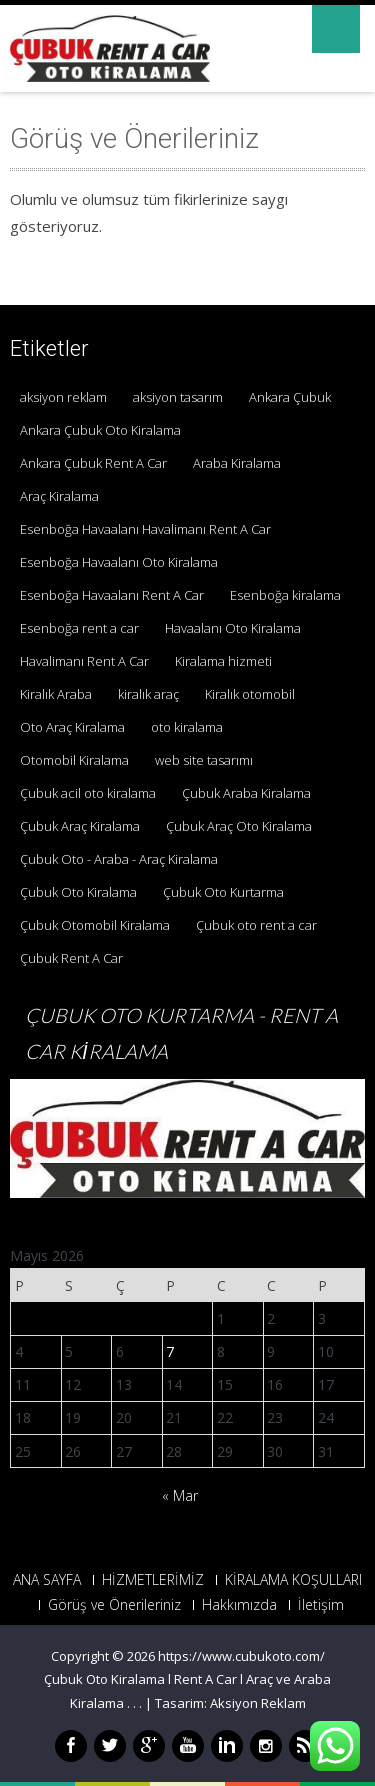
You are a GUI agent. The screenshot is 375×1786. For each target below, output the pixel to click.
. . (137, 1703)
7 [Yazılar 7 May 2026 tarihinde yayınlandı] (170, 1351)
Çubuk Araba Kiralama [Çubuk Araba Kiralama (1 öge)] (246, 793)
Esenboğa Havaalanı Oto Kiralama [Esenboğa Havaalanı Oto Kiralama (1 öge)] (119, 562)
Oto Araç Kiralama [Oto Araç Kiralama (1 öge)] (72, 727)
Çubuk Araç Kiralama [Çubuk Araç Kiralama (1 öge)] (80, 826)
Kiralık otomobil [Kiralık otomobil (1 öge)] (250, 694)
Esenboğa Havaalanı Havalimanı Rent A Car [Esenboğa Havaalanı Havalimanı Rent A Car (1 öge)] (145, 529)
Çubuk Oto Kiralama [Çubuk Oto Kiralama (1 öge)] (78, 892)
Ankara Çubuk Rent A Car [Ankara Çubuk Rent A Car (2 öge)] (93, 463)
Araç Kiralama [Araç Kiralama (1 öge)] (59, 496)
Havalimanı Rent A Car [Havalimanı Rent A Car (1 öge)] (84, 661)
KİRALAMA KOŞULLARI (293, 1580)
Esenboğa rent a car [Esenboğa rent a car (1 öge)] (79, 628)
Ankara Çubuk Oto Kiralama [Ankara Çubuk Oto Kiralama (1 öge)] (100, 430)
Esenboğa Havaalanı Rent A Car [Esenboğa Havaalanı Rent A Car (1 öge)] (112, 595)
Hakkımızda (239, 1605)
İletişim (321, 1605)
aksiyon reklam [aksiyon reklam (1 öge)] (63, 397)
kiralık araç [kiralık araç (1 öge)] (148, 694)
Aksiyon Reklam (258, 1703)
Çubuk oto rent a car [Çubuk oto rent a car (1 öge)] (256, 925)
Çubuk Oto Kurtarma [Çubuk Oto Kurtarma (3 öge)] (223, 892)
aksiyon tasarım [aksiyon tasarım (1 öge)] (178, 397)
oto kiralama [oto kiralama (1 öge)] (187, 727)
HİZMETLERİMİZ (153, 1580)
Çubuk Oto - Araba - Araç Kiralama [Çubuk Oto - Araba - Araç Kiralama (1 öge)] (119, 859)
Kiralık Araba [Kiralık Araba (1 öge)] (56, 694)
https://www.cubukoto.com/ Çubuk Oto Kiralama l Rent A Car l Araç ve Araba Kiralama (187, 1679)
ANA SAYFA (47, 1580)
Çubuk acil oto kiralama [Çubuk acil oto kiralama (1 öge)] (88, 793)
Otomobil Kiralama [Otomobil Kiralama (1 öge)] (74, 760)
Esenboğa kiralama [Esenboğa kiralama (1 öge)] (285, 595)
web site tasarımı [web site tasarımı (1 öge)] (204, 760)
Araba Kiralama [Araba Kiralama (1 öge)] (237, 463)
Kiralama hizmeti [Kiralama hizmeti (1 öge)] (223, 661)
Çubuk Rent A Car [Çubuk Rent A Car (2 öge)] (71, 958)
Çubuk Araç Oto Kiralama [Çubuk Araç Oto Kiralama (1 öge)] (239, 826)
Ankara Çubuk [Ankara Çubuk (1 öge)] (290, 397)
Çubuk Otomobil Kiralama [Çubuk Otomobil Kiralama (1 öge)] (95, 925)
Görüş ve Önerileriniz (114, 1605)
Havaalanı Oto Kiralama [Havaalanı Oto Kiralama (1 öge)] (233, 628)
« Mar (180, 1495)
